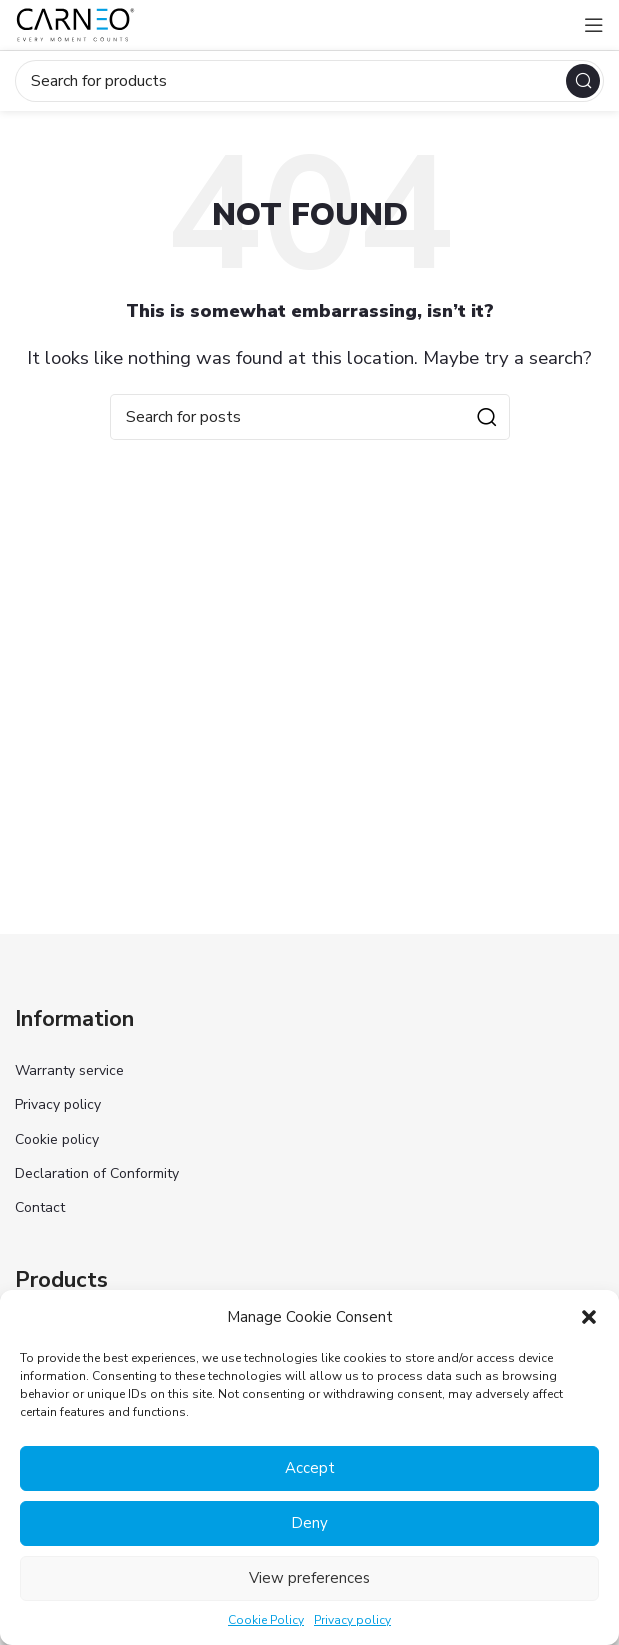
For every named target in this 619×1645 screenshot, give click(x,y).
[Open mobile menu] (594, 25)
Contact (40, 1207)
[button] (589, 1317)
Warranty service (69, 1070)
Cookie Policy (266, 1620)
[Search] (309, 81)
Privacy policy (352, 1620)
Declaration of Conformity (97, 1173)
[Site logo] (75, 23)
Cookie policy (57, 1139)
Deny (309, 1523)
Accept (310, 1468)
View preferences (309, 1578)
